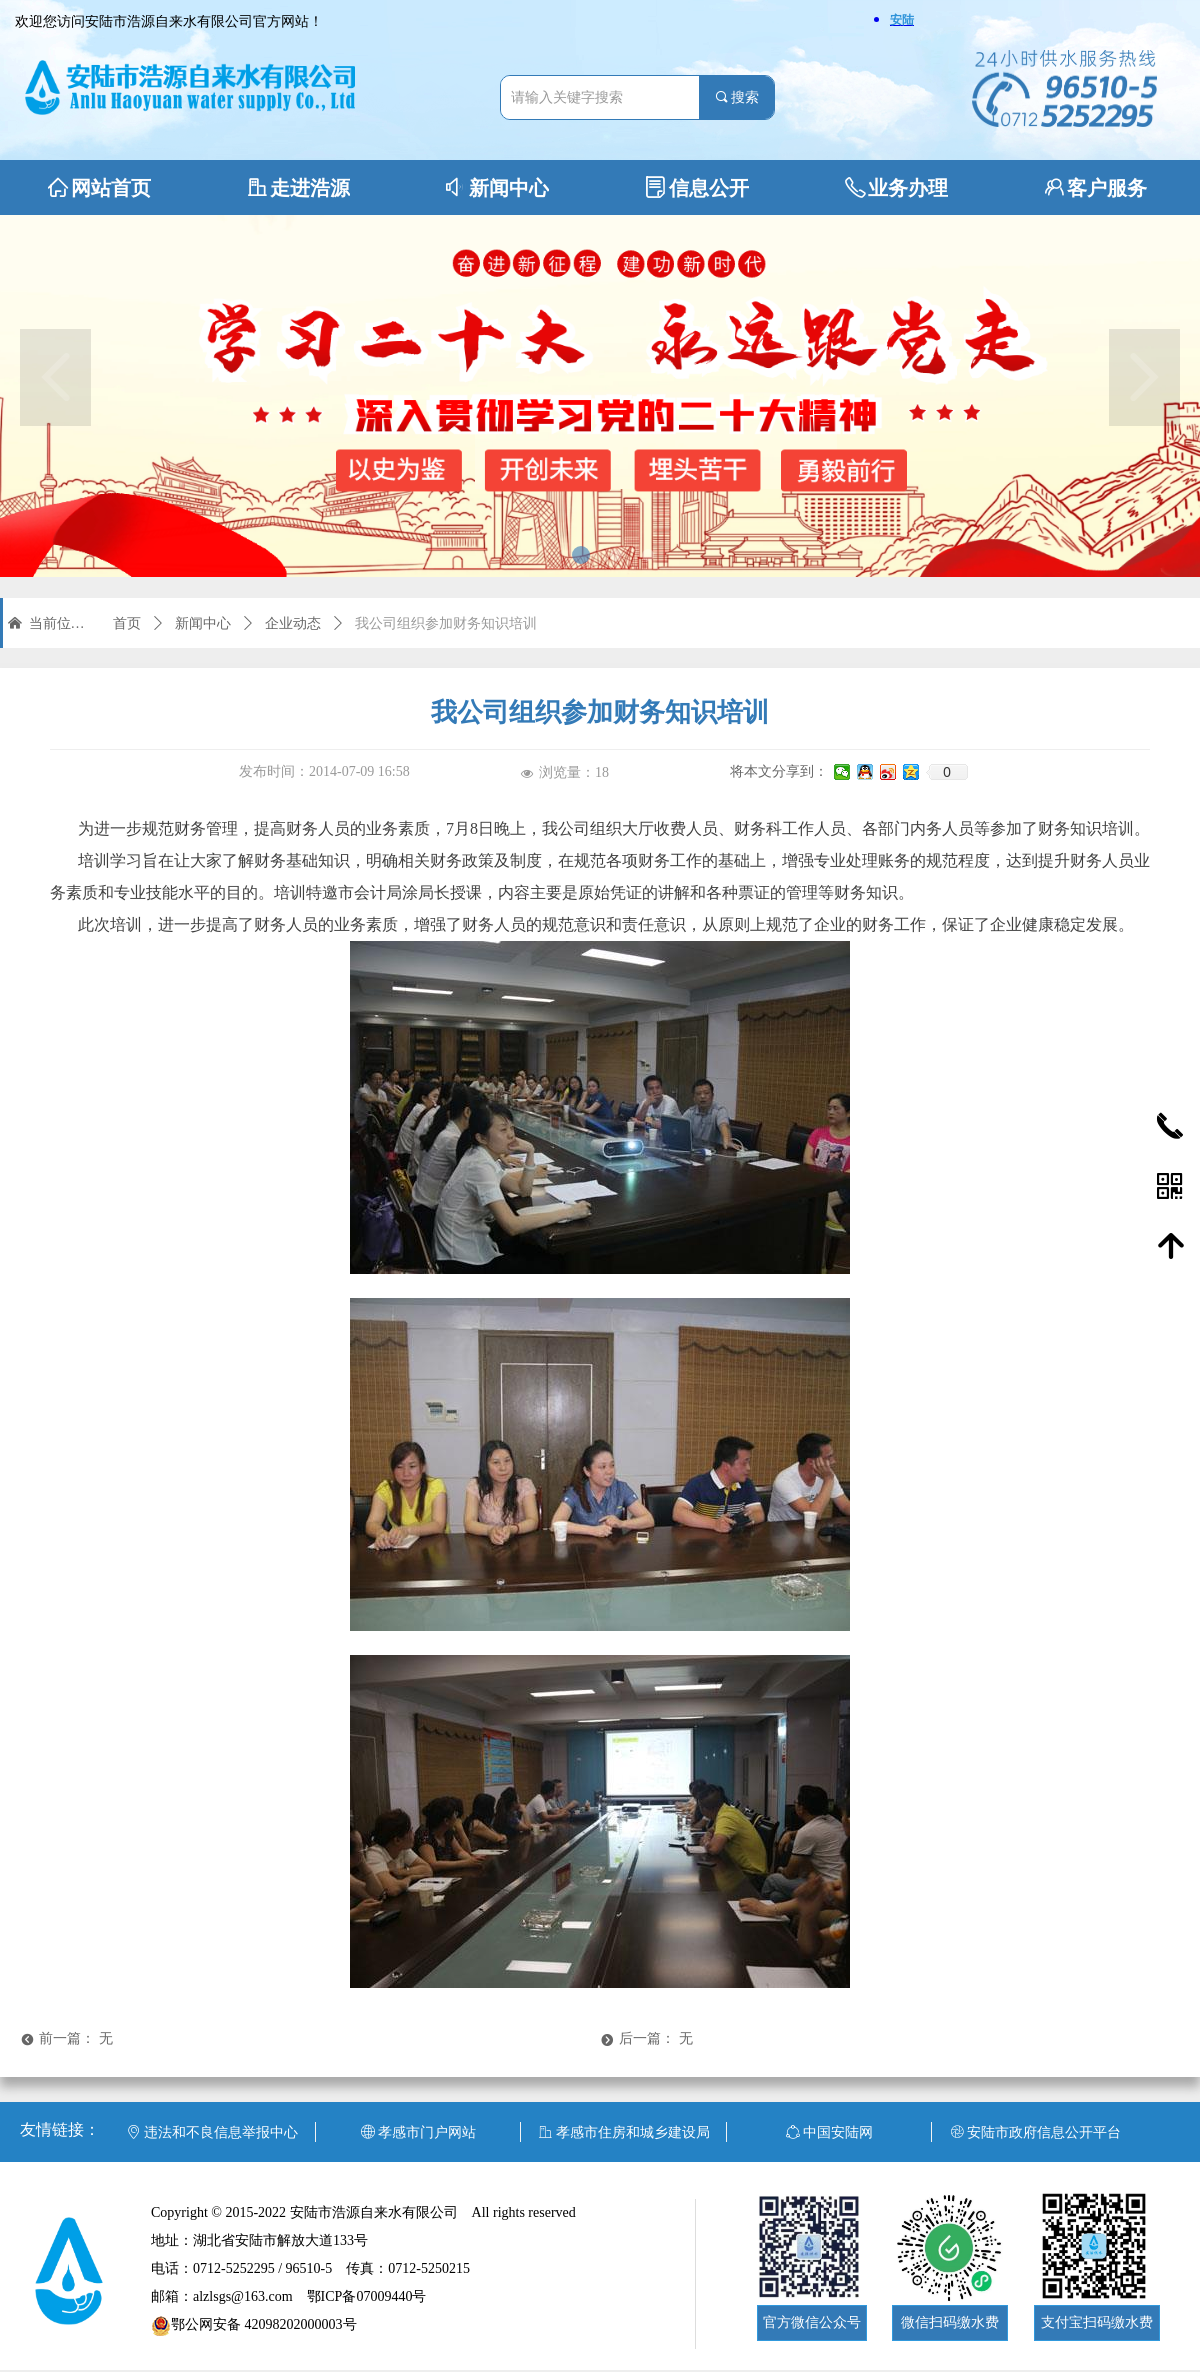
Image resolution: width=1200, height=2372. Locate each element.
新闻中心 (203, 623)
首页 (127, 623)
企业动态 (293, 623)
